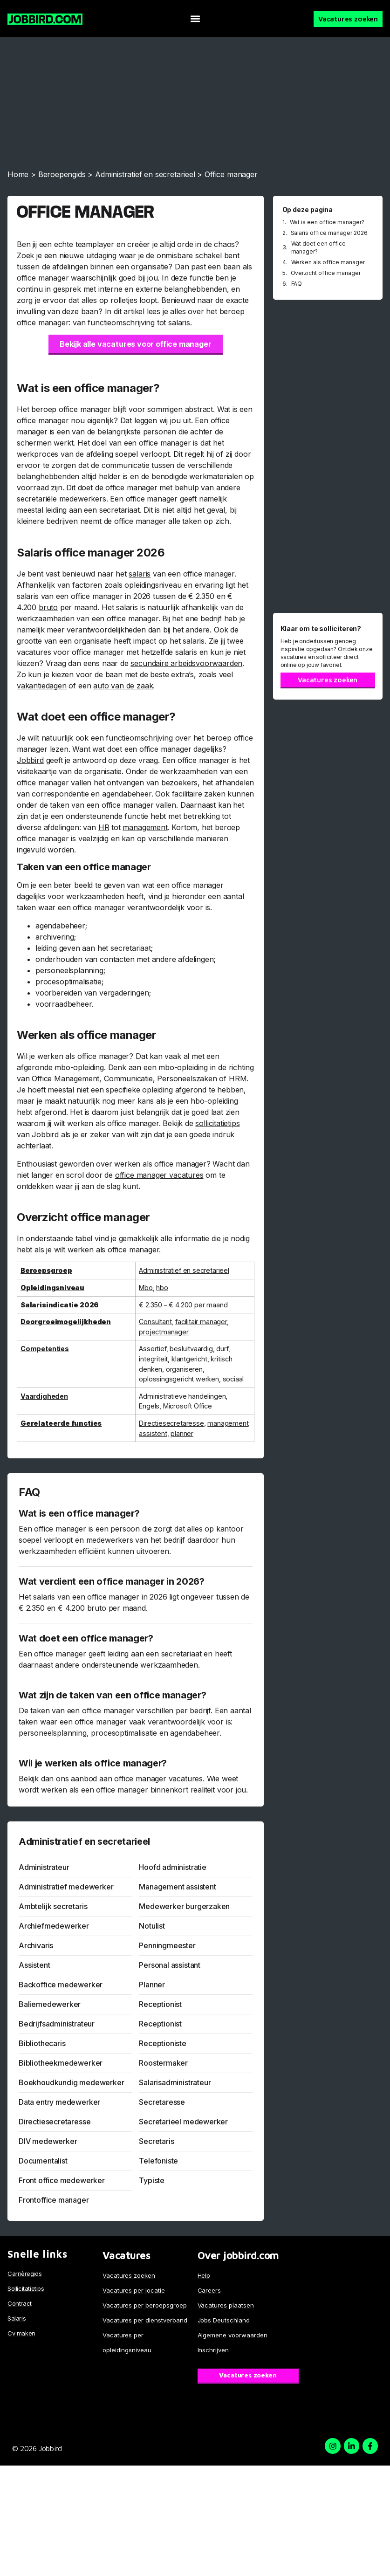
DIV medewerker (48, 2141)
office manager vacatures (159, 1175)
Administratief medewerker (66, 1886)
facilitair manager (201, 1322)
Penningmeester (167, 1945)
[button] (195, 19)
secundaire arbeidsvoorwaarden (186, 663)
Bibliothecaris (42, 2043)
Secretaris (156, 2141)
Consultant (155, 1322)
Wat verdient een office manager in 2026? (112, 1581)
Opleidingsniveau (52, 1287)
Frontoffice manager (54, 2200)
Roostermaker (163, 2063)
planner (182, 1433)
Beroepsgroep (46, 1270)
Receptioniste (162, 2043)
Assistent (34, 1965)
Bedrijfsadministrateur (57, 2023)
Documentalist (43, 2160)
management (145, 827)
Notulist (152, 1925)
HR (103, 827)
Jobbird (30, 760)
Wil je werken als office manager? (93, 1763)
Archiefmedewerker (54, 1925)
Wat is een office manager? (79, 1513)
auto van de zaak (123, 685)
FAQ (296, 283)
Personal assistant (169, 1965)
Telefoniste (158, 2160)
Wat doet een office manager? (86, 1638)
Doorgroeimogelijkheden (66, 1322)
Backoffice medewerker (61, 1984)
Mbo (145, 1287)
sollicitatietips (217, 1123)
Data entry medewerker (59, 2102)
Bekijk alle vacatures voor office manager (136, 344)
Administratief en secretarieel (145, 174)
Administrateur (44, 1867)
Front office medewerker (62, 2180)
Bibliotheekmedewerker (61, 2063)
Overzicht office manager (326, 272)
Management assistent (177, 1886)
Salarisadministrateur (175, 2082)
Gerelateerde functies (61, 1423)
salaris (140, 573)
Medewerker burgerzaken (184, 1906)
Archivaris (36, 1945)
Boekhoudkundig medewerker (71, 2082)
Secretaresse (162, 2102)
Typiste (151, 2180)
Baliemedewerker (50, 2004)
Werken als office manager (328, 262)
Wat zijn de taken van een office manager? (112, 1695)
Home (17, 174)
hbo (162, 1287)
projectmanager (163, 1332)
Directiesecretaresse (171, 1423)
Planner (152, 1984)
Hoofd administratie (172, 1867)
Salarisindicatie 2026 (59, 1305)
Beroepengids (62, 174)
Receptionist (160, 2004)
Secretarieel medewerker (183, 2121)
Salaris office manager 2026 (329, 232)
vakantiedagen (42, 685)
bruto (48, 607)
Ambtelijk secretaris (53, 1906)
